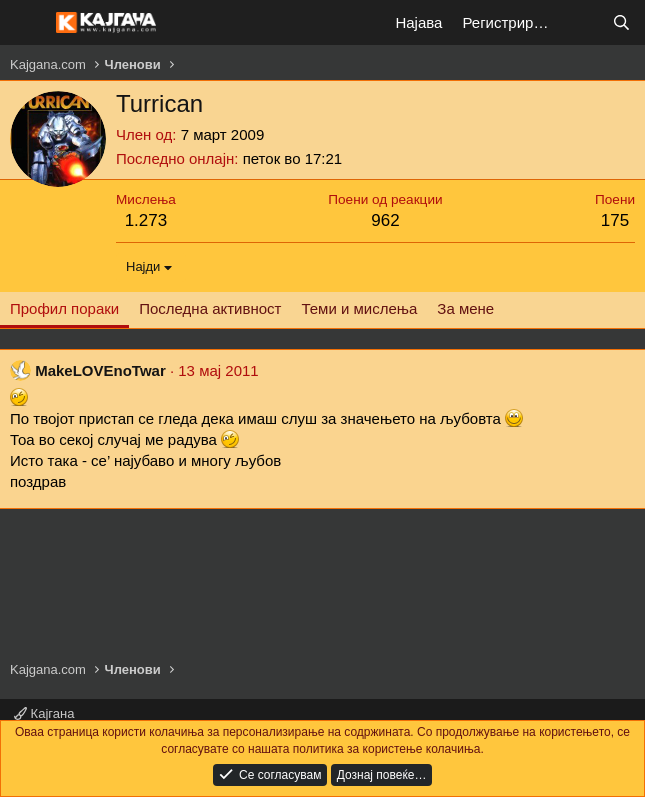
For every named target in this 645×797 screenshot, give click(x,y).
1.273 (146, 220)
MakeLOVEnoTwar (100, 370)
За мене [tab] (465, 308)
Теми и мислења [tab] (359, 308)
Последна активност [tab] (210, 308)
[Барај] (621, 22)
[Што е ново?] (581, 22)
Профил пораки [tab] (64, 308)
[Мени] (27, 23)
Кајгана (44, 713)
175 (615, 220)
